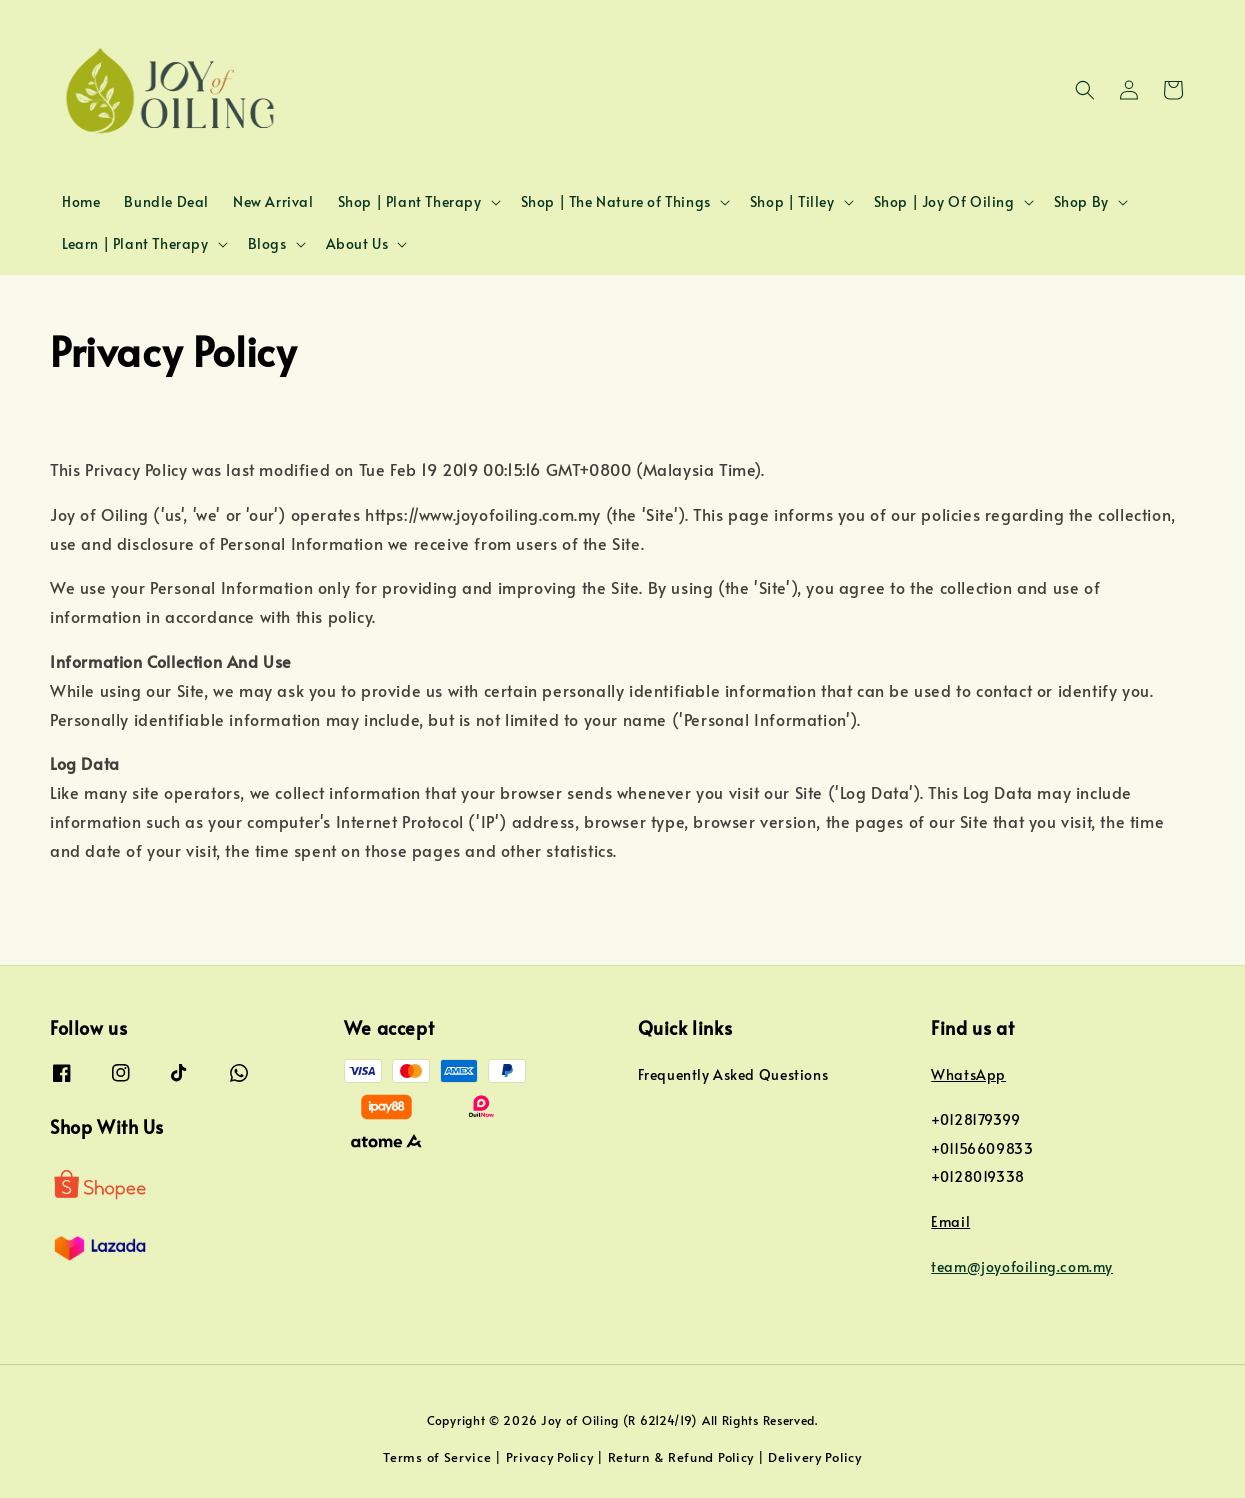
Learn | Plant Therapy (135, 244)
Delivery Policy (815, 1457)
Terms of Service (437, 1457)
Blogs (267, 244)
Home (81, 201)
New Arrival (273, 201)
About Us (357, 244)
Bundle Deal (166, 201)
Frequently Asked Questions (733, 1075)
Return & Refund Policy (681, 1457)
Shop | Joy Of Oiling (944, 202)
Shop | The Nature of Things (616, 202)
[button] (1085, 90)
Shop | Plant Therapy (410, 202)
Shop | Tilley (792, 202)
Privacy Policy (550, 1457)
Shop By (1081, 202)
